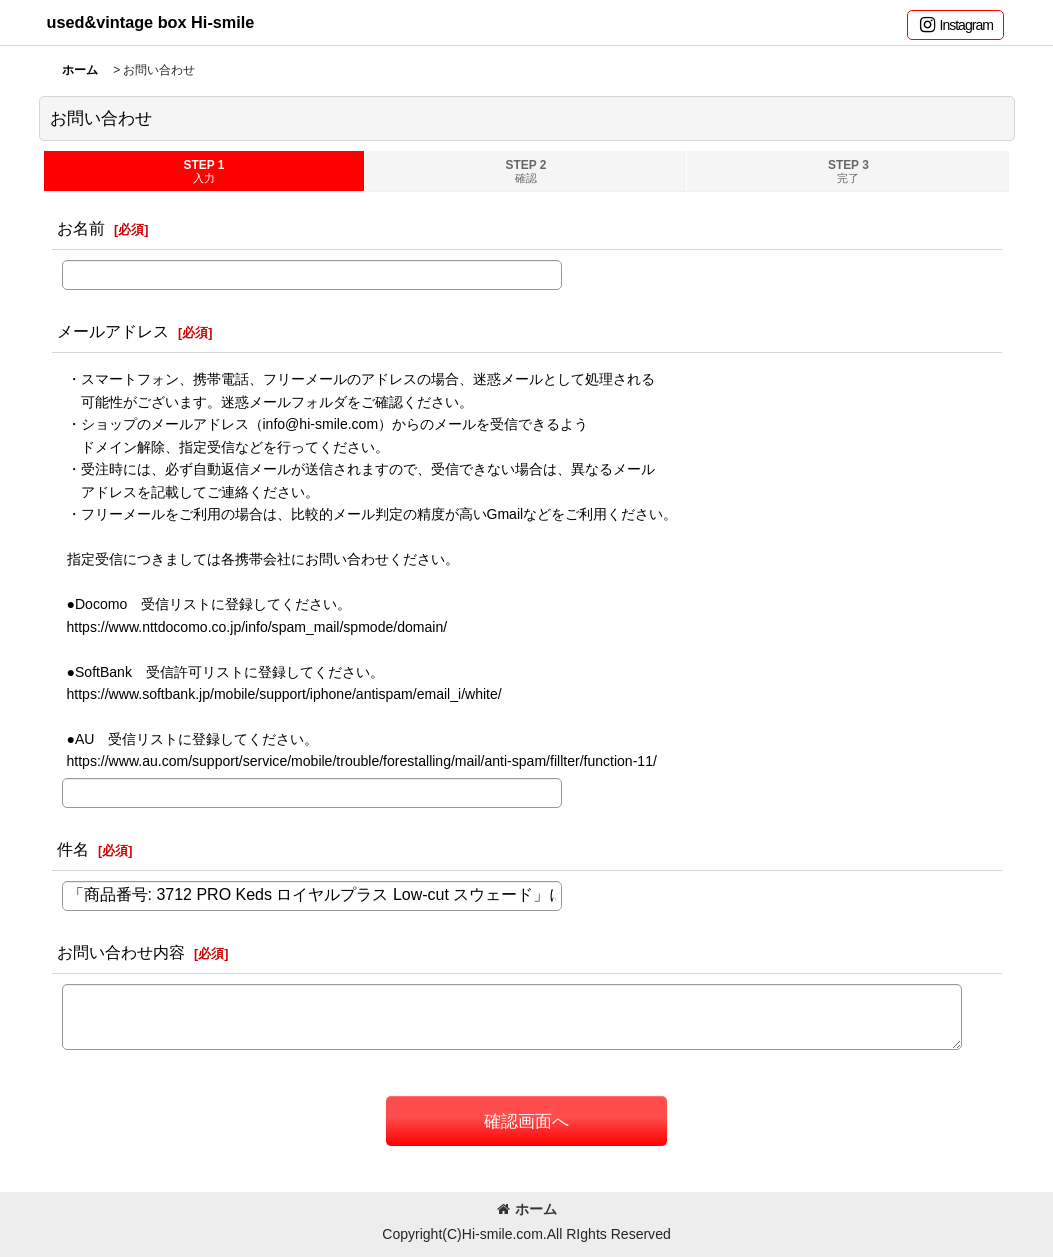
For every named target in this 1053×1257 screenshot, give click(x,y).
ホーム (527, 1209)
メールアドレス (113, 331)
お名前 (81, 228)
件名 (73, 849)
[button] (955, 25)
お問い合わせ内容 (121, 952)
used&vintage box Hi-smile (151, 22)
